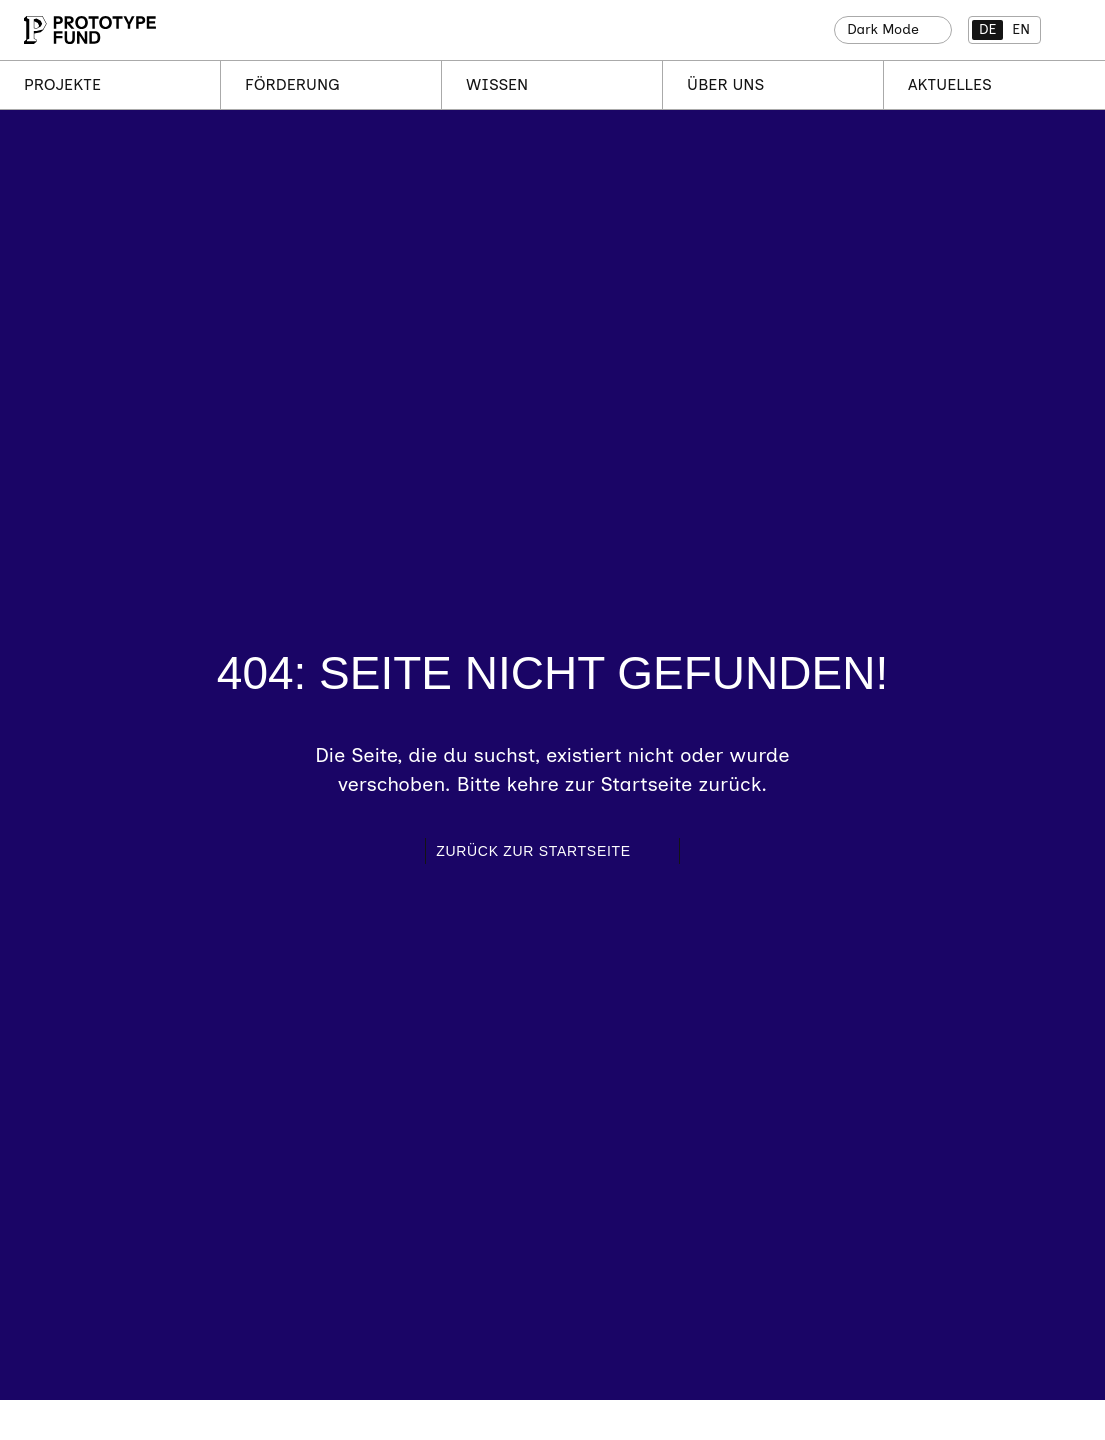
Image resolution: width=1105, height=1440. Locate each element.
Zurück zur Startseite (533, 851)
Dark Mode (883, 29)
